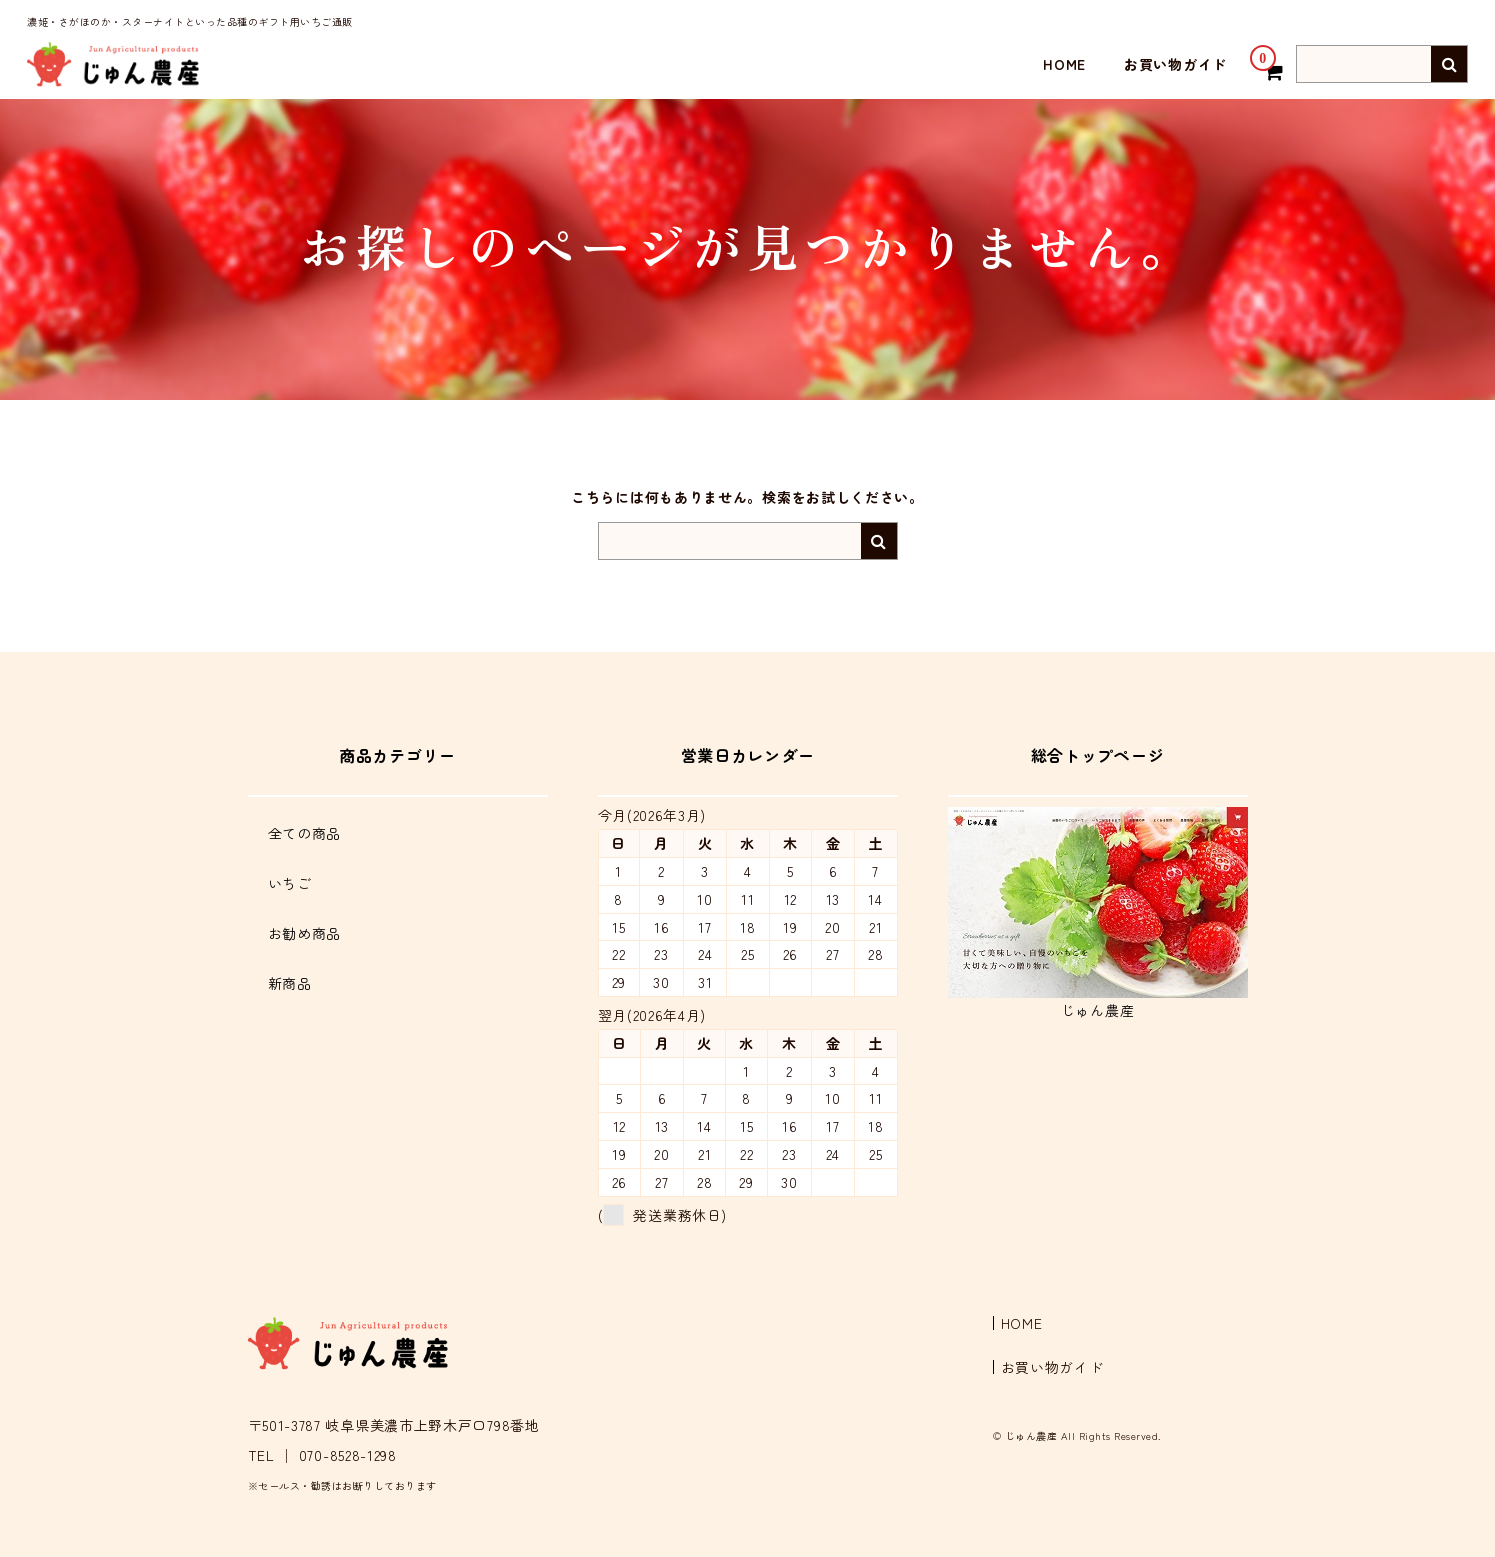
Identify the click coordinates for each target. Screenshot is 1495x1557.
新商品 (290, 983)
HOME (1064, 64)
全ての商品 (305, 833)
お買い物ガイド (1175, 64)
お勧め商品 (305, 933)
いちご (290, 883)
